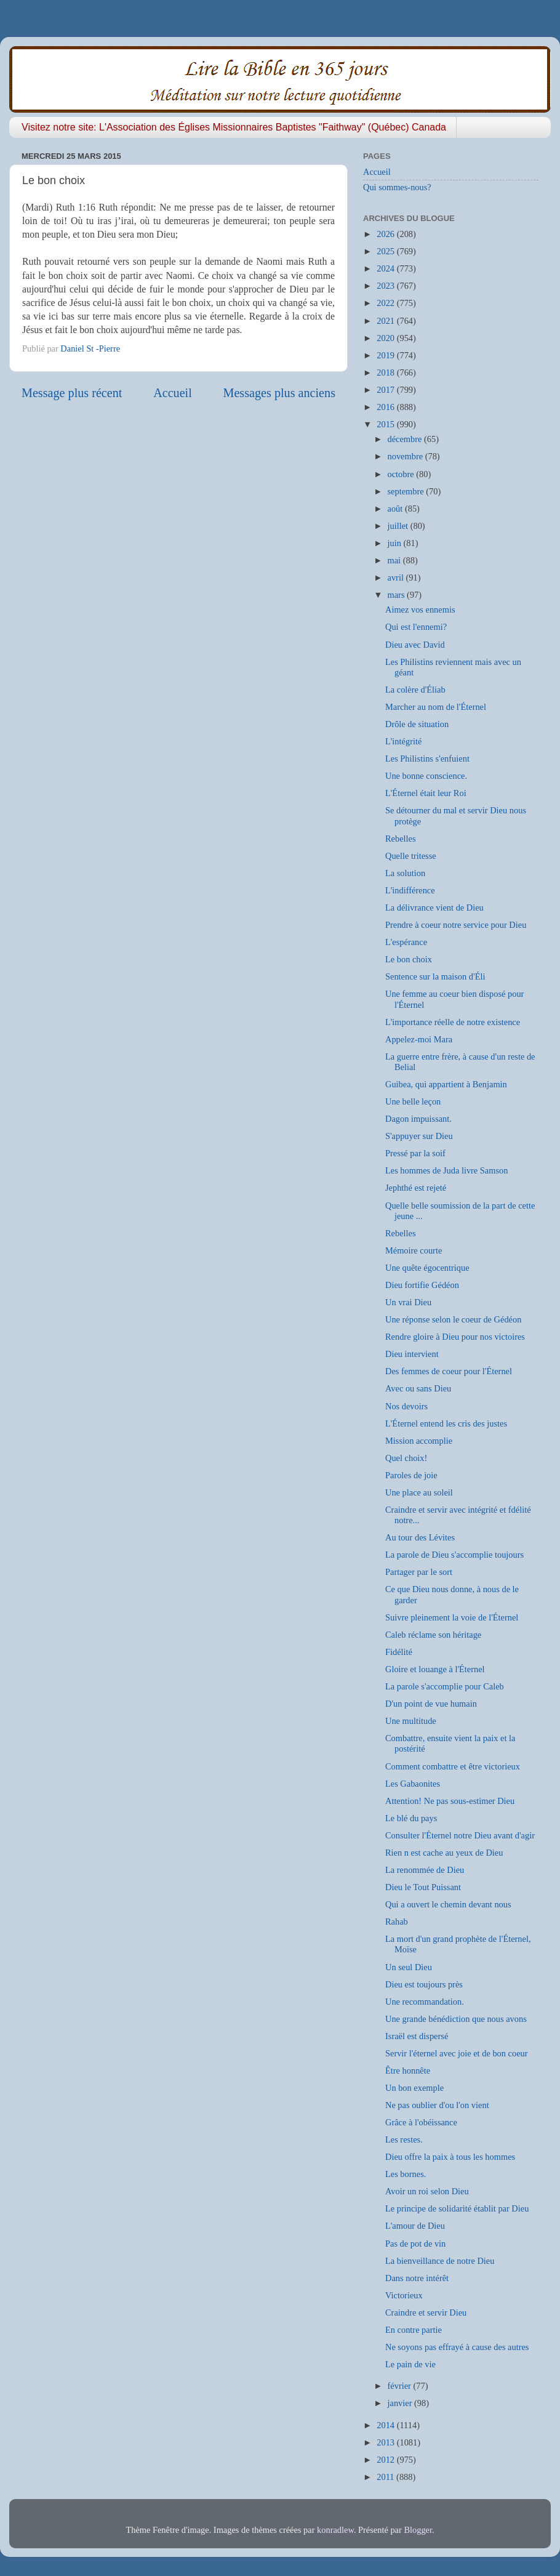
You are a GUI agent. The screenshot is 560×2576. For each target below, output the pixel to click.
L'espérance (406, 942)
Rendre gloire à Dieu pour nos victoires (455, 1337)
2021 (386, 321)
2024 (386, 268)
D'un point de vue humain (431, 1704)
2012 (386, 2460)
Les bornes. (405, 2174)
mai (395, 560)
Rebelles (400, 838)
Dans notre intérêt (417, 2278)
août (396, 508)
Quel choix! (406, 1458)
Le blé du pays (411, 1818)
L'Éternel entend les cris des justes (446, 1423)
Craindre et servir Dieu (425, 2312)
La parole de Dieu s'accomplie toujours (454, 1555)
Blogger (418, 2530)
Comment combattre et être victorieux (452, 1766)
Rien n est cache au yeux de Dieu (444, 1853)
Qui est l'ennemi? (416, 627)
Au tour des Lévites (420, 1537)
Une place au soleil (419, 1492)
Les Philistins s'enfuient (427, 758)
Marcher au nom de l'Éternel (435, 707)
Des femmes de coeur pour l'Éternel (448, 1371)
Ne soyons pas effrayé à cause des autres (457, 2347)
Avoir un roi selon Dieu (427, 2191)
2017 (386, 390)
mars (397, 595)
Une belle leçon (413, 1101)
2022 (386, 303)
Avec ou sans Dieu (418, 1388)
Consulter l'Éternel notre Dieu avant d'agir (460, 1835)
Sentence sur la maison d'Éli (435, 976)
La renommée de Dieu (424, 1870)
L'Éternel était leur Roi (425, 793)
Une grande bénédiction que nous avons (456, 2019)
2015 (386, 424)
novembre (406, 456)
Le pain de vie (410, 2364)
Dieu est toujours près (424, 1984)
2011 (386, 2477)
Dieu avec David (415, 645)
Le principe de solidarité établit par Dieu (457, 2208)
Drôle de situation (417, 724)
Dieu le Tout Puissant (423, 1887)
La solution (405, 873)
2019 (386, 355)
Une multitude (410, 1721)
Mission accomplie (418, 1441)
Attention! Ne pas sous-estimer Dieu (449, 1801)
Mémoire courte (413, 1250)
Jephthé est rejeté (415, 1188)
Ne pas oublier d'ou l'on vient (437, 2105)
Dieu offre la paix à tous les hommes (450, 2157)
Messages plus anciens (279, 393)
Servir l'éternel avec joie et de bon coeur (456, 2053)
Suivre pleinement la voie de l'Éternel (451, 1617)
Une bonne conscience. (426, 776)
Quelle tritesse (410, 856)
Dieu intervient (412, 1354)
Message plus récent (72, 393)
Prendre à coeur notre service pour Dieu (455, 925)
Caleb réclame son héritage (433, 1635)
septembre (407, 491)
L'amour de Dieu (415, 2226)
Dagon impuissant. (418, 1119)
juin (396, 543)
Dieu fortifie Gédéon (422, 1285)
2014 (386, 2425)
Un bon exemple (414, 2088)
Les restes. (404, 2139)
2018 (386, 372)
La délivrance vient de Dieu (434, 907)
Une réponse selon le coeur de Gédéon (453, 1319)
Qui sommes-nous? (397, 187)
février (401, 2386)
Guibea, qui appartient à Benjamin (446, 1084)
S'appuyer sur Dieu (419, 1136)
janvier (401, 2403)
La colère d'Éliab (415, 689)
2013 (386, 2442)
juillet (399, 526)
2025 (386, 251)
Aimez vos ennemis (420, 609)
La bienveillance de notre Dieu (439, 2261)
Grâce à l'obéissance (421, 2122)
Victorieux (404, 2295)
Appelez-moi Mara (418, 1039)
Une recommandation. (424, 2001)
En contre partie (413, 2330)
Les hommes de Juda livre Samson (446, 1170)
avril (397, 577)
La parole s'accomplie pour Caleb (444, 1686)
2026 (386, 234)
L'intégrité (403, 741)
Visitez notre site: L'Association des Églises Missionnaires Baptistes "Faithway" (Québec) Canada (234, 127)
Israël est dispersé (416, 2036)
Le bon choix (408, 959)
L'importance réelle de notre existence (452, 1022)
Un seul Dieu (408, 1967)
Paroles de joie (411, 1475)
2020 (386, 338)
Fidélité (398, 1652)
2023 (386, 286)
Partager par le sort (418, 1572)
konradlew (335, 2530)
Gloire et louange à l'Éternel (435, 1669)
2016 (386, 407)
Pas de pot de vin (415, 2243)
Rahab (396, 1921)
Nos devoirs (406, 1406)
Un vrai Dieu (408, 1302)
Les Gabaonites (412, 1784)
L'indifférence (410, 890)
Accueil (172, 393)
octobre (402, 474)
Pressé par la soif (415, 1153)
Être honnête (407, 2070)
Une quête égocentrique (427, 1268)
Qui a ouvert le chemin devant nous (448, 1904)
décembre (406, 439)
